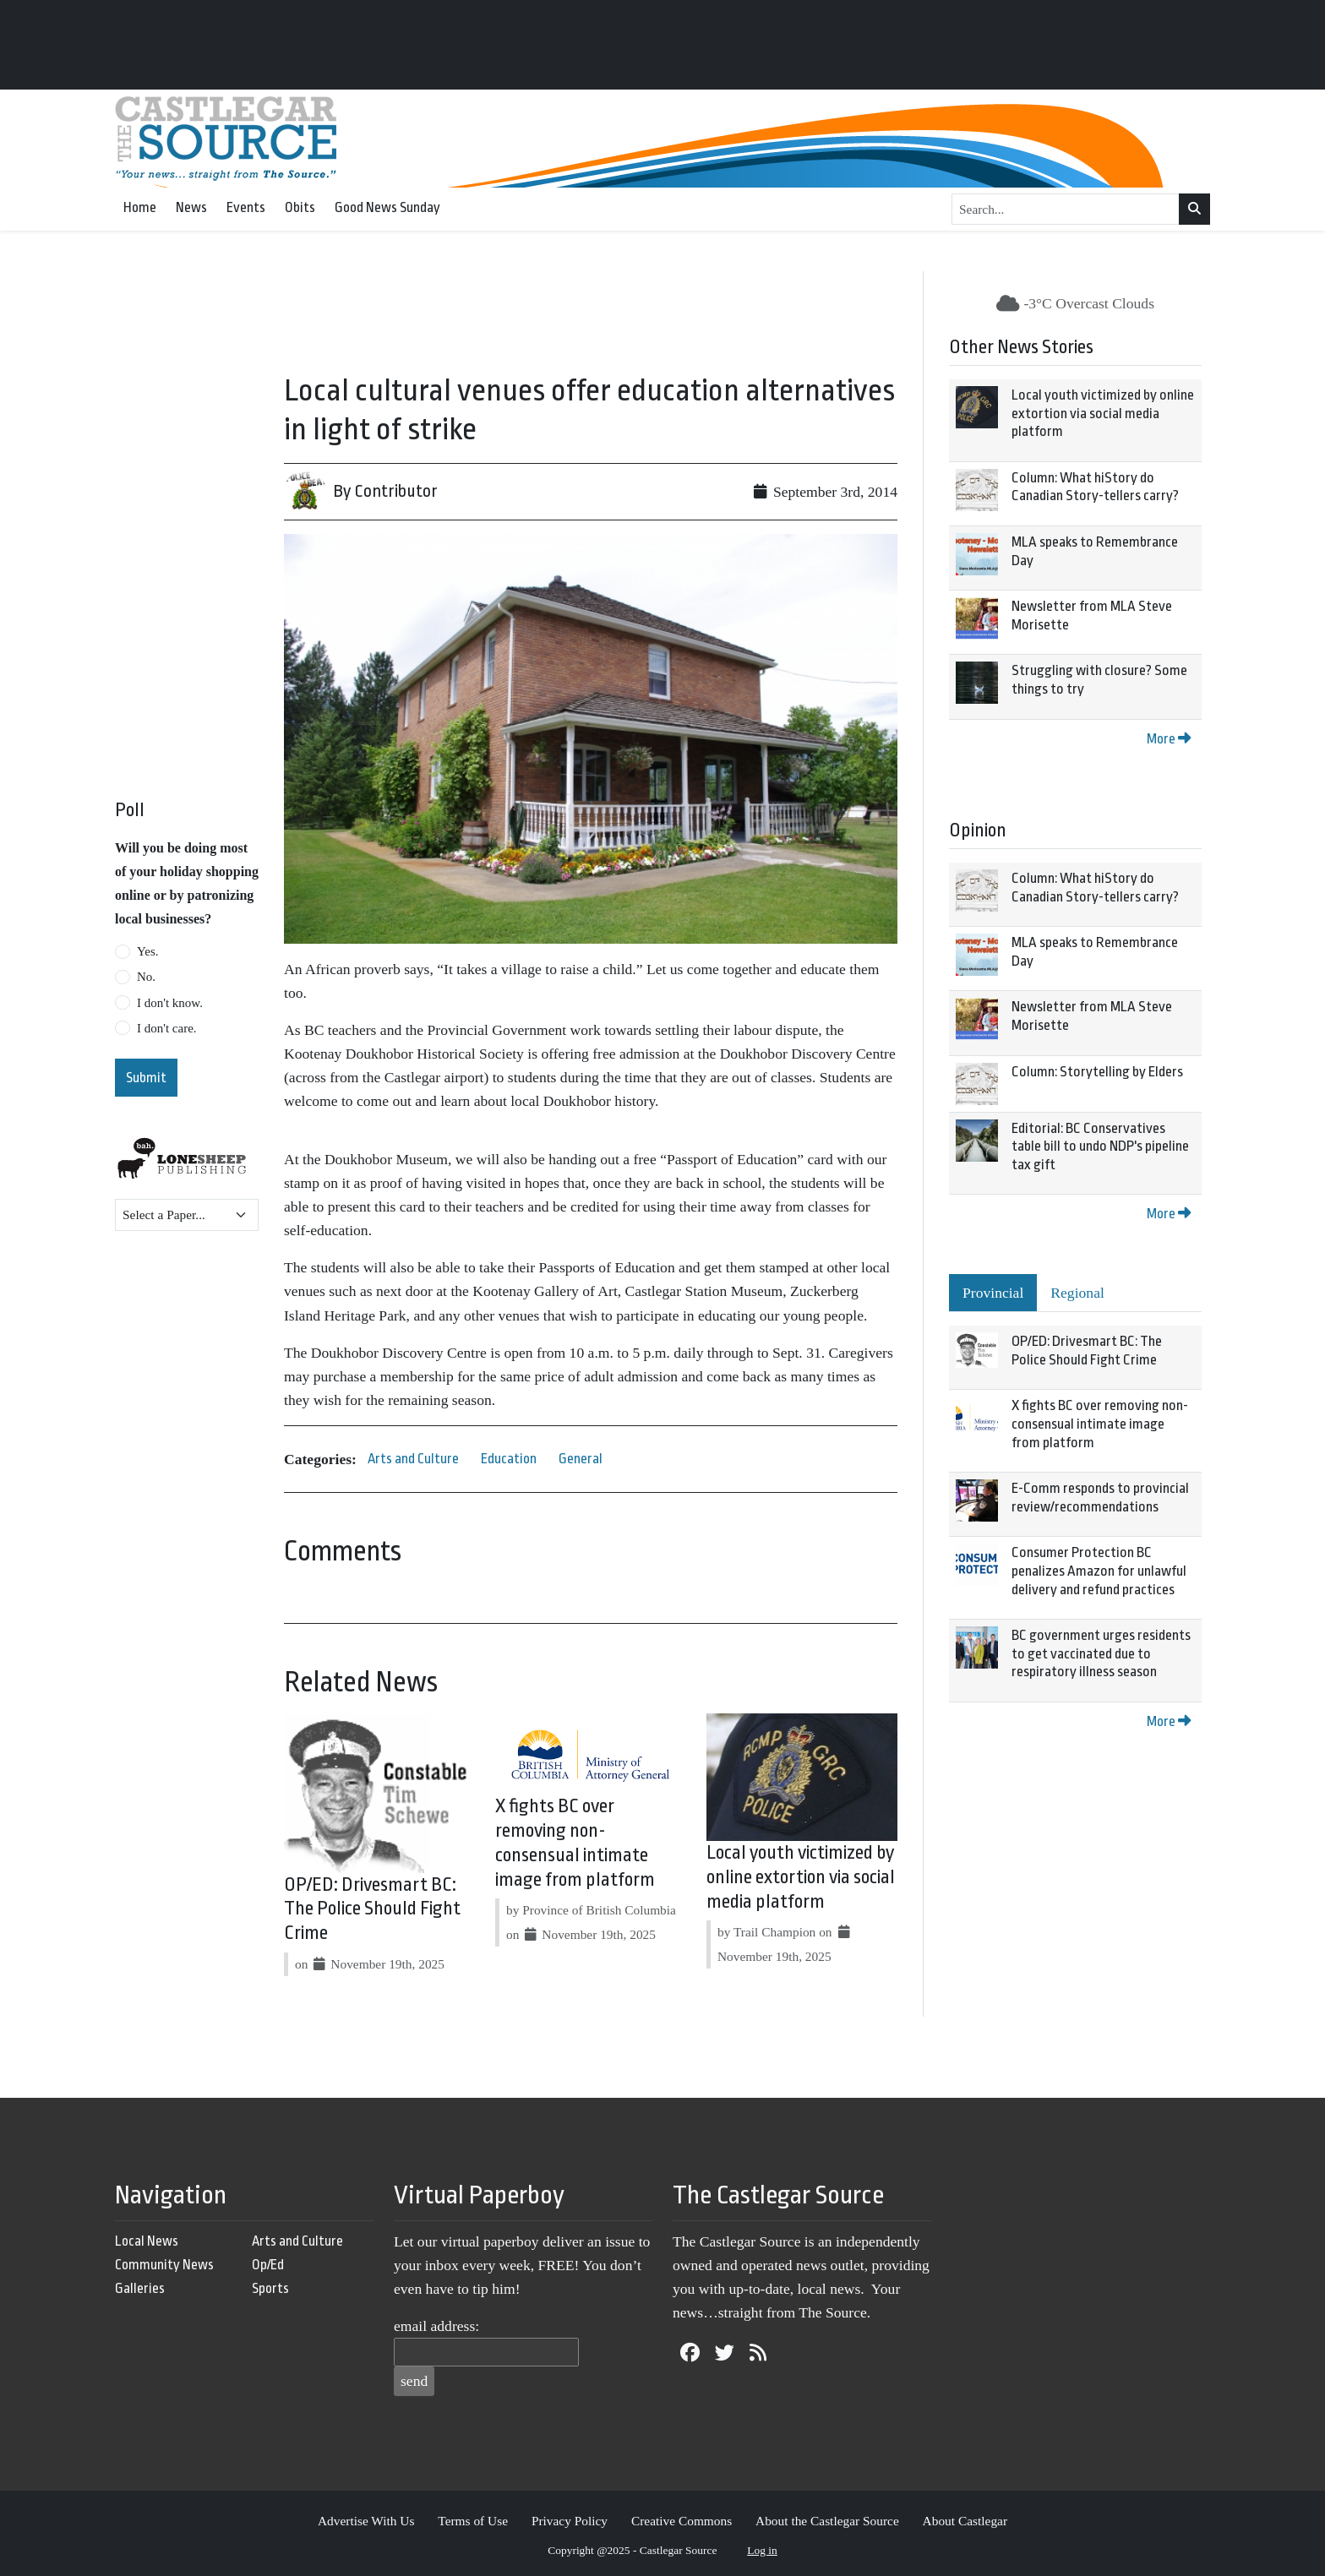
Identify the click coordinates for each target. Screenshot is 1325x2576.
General (581, 1459)
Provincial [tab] (992, 1292)
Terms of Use (473, 2520)
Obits (300, 207)
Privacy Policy (570, 2520)
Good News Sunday (387, 207)
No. (146, 976)
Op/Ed (268, 2265)
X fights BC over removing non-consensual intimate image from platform (1099, 1423)
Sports (270, 2288)
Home (139, 207)
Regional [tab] (1077, 1292)
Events (245, 207)
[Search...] (1065, 209)
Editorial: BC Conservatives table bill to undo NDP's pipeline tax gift (1100, 1146)
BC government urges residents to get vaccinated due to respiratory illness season (1101, 1653)
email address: (436, 2325)
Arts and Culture (413, 1459)
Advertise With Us (366, 2520)
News (191, 207)
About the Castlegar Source (827, 2520)
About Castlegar (965, 2520)
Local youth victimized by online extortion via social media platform (800, 1877)
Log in (762, 2550)
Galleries (140, 2288)
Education (509, 1459)
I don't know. (170, 1003)
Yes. (148, 951)
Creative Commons (681, 2520)
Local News (146, 2241)
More (1169, 739)
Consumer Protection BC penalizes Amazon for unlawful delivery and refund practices (1098, 1570)
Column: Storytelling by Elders (1097, 1072)
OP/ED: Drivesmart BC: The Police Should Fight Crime (372, 1909)
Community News (164, 2265)
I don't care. (167, 1028)
